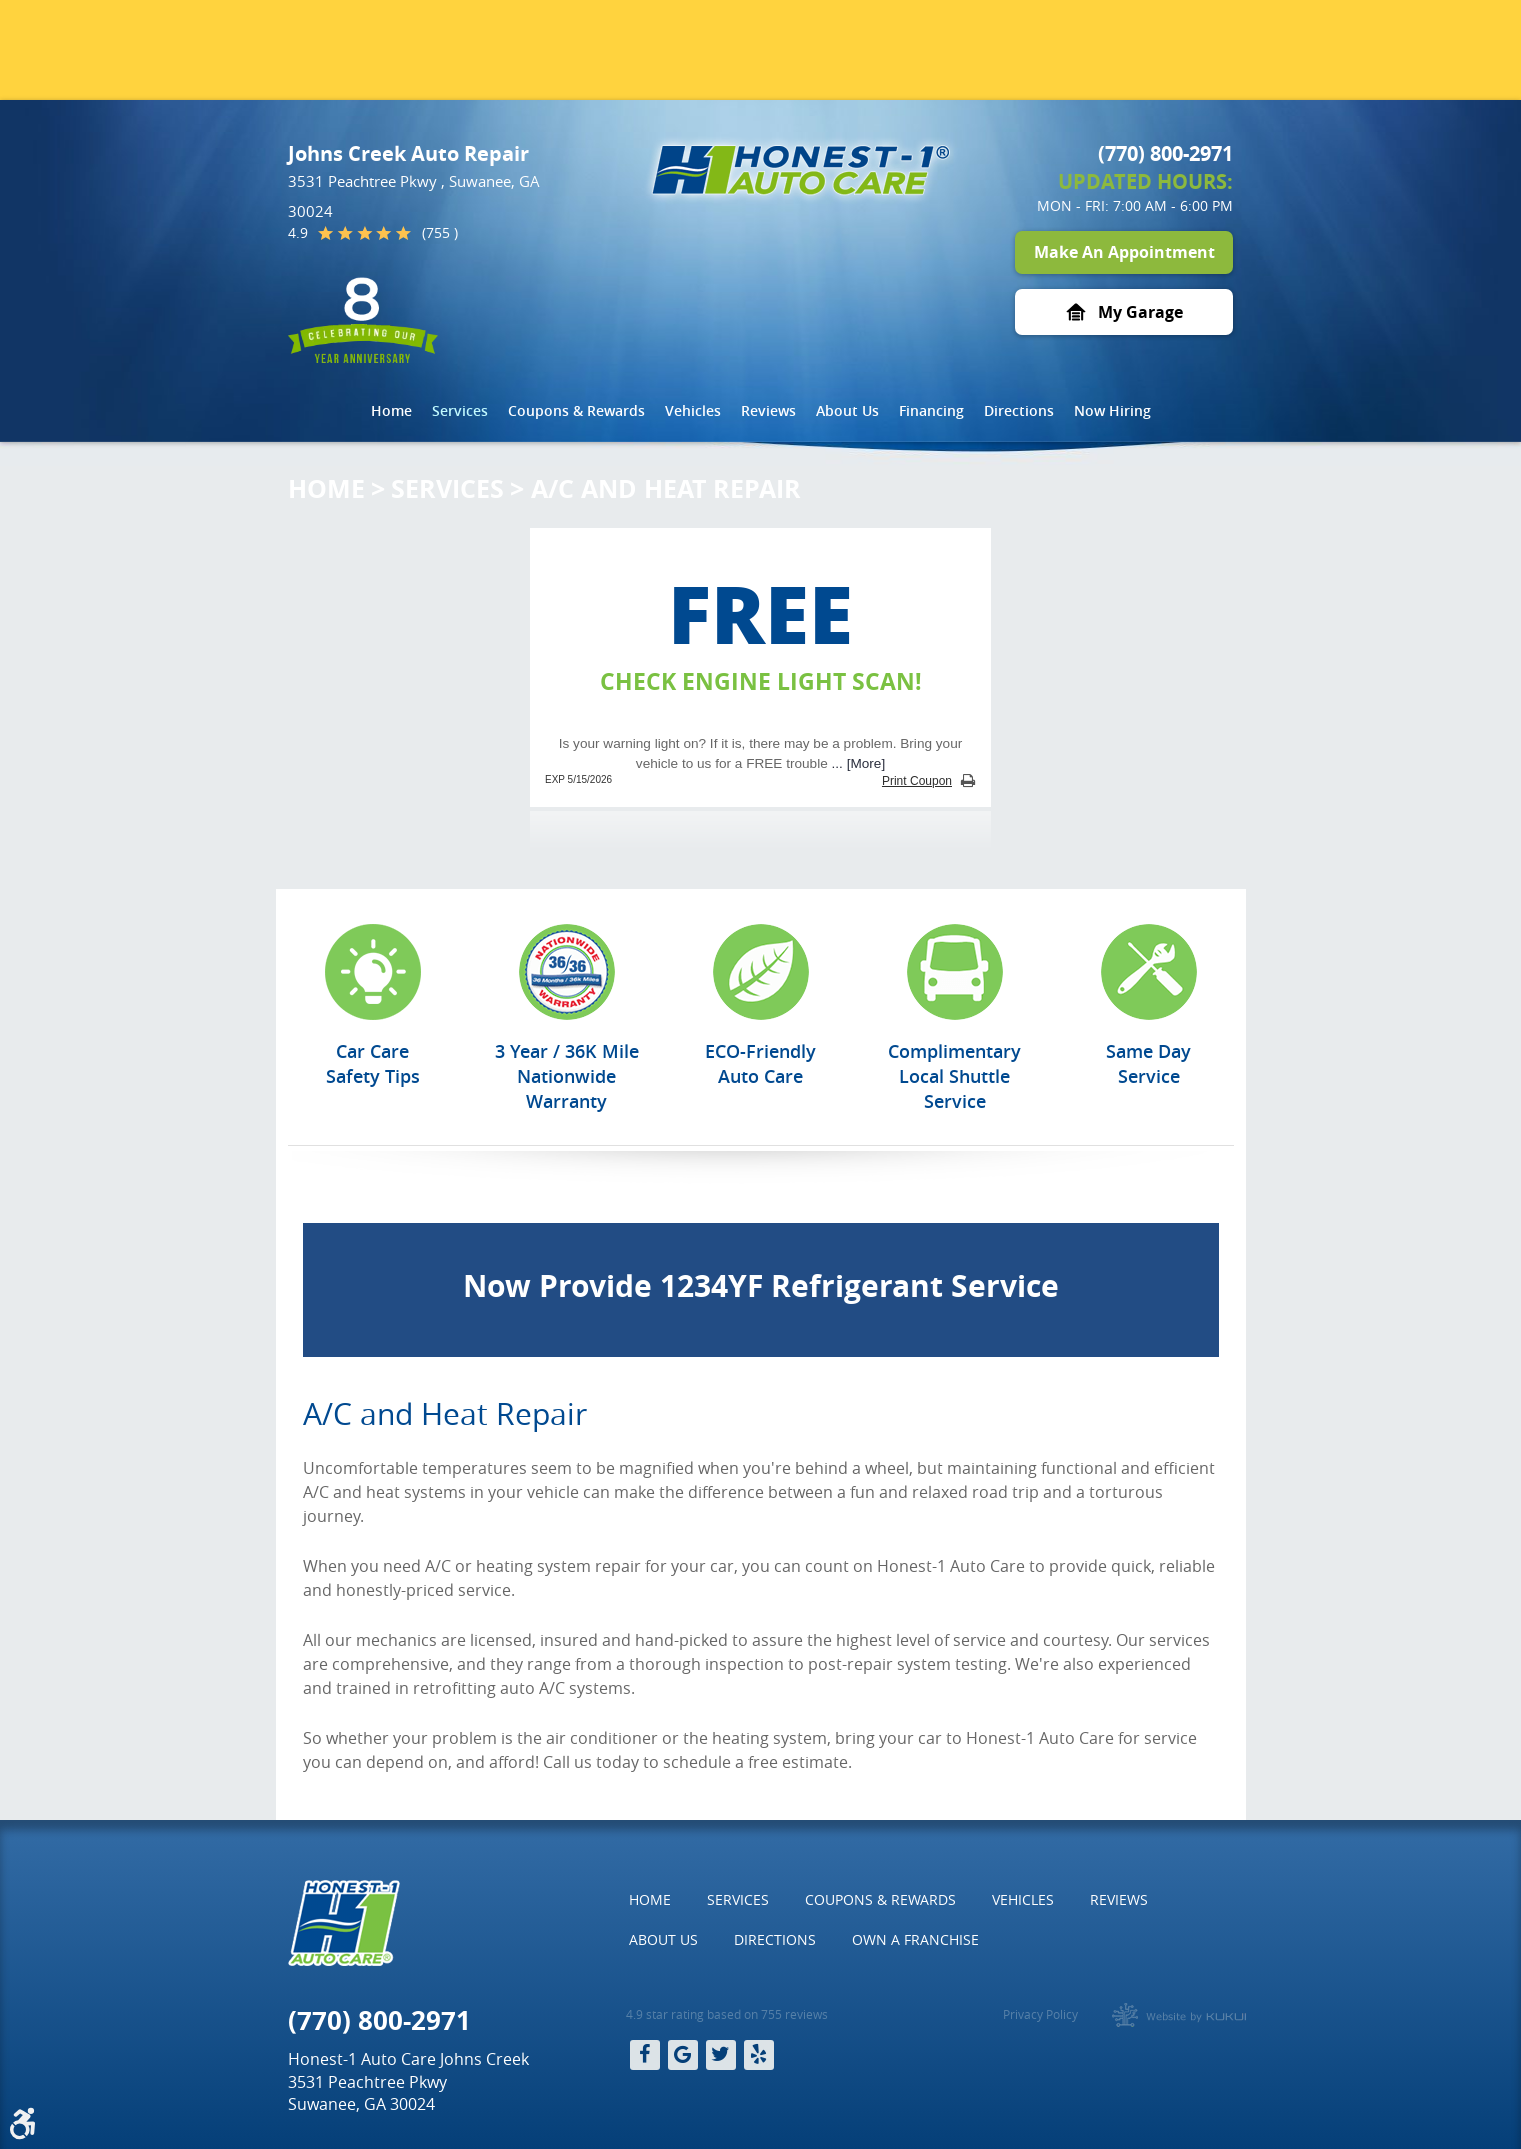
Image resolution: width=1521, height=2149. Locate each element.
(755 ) (440, 233)
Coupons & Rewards (576, 410)
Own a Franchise (915, 1939)
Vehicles (693, 410)
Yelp (759, 2055)
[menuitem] (391, 411)
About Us (847, 410)
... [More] (856, 763)
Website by (1179, 2015)
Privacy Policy (1040, 2014)
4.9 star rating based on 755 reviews (727, 2014)
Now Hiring (1112, 410)
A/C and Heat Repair (666, 488)
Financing (931, 410)
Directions (1019, 410)
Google (683, 2055)
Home (391, 410)
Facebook (645, 2055)
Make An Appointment (1124, 252)
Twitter (721, 2055)
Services (460, 410)
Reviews (768, 410)
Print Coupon (917, 781)
